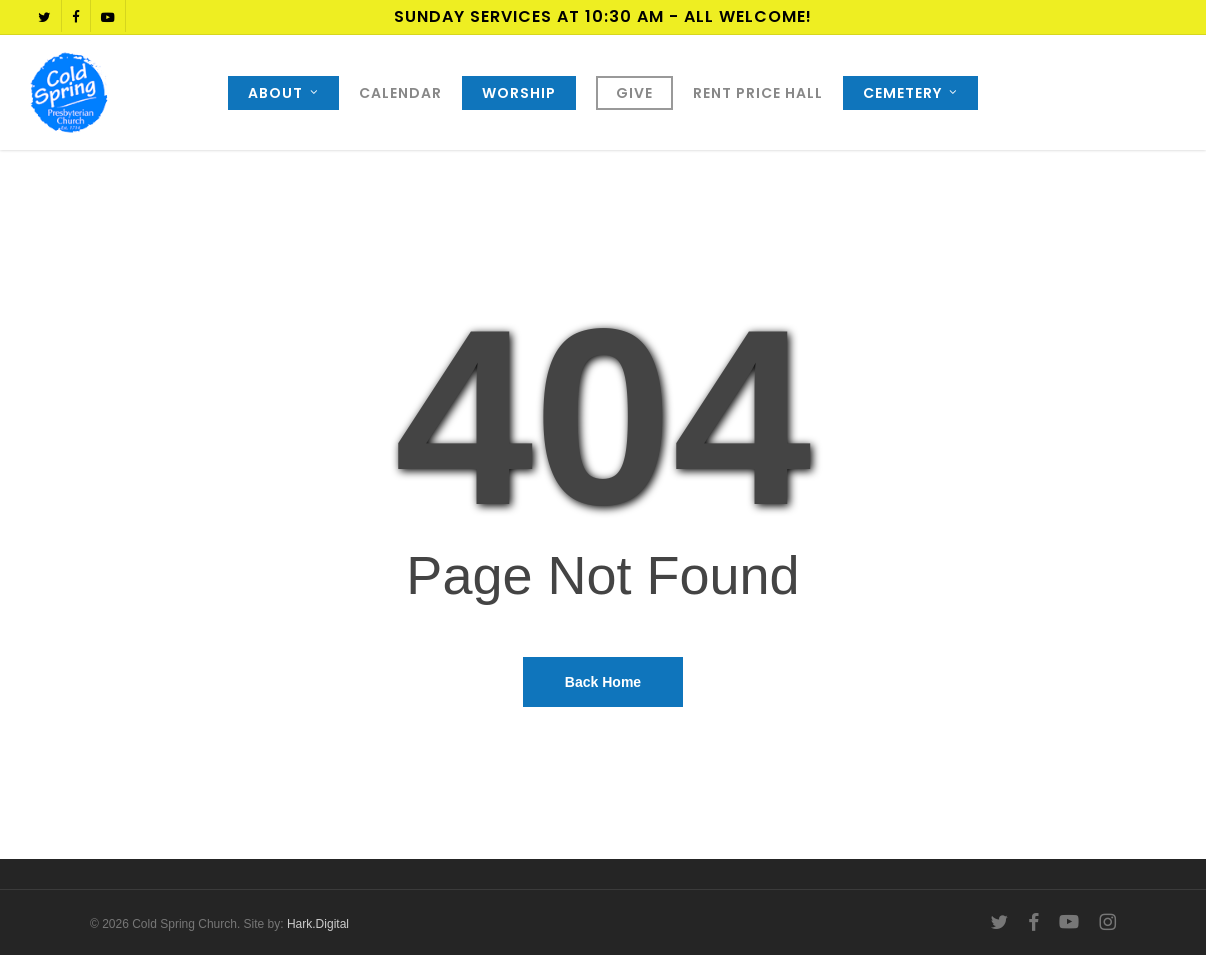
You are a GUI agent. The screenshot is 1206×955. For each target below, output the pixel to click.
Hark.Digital (318, 924)
